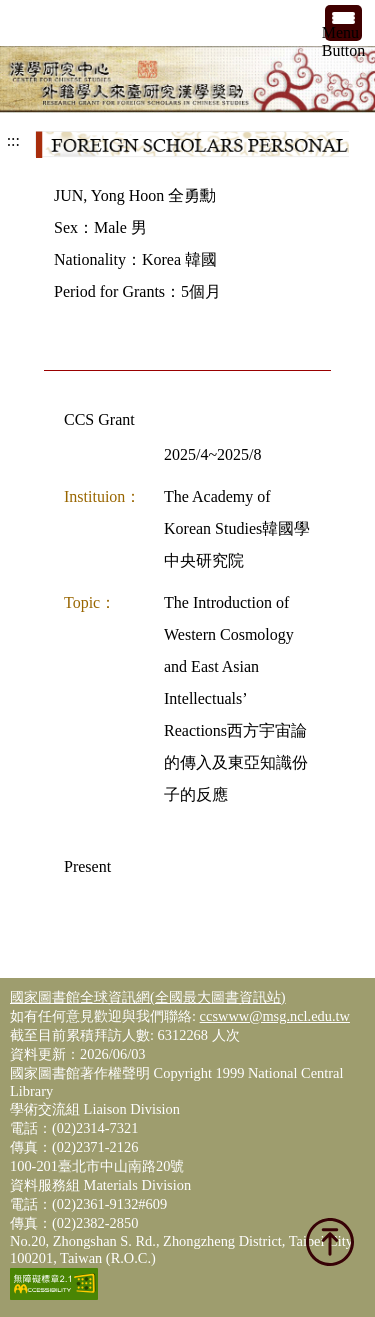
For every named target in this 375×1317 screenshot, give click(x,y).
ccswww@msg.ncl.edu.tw (275, 1016)
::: (13, 140)
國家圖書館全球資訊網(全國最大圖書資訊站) (148, 997)
